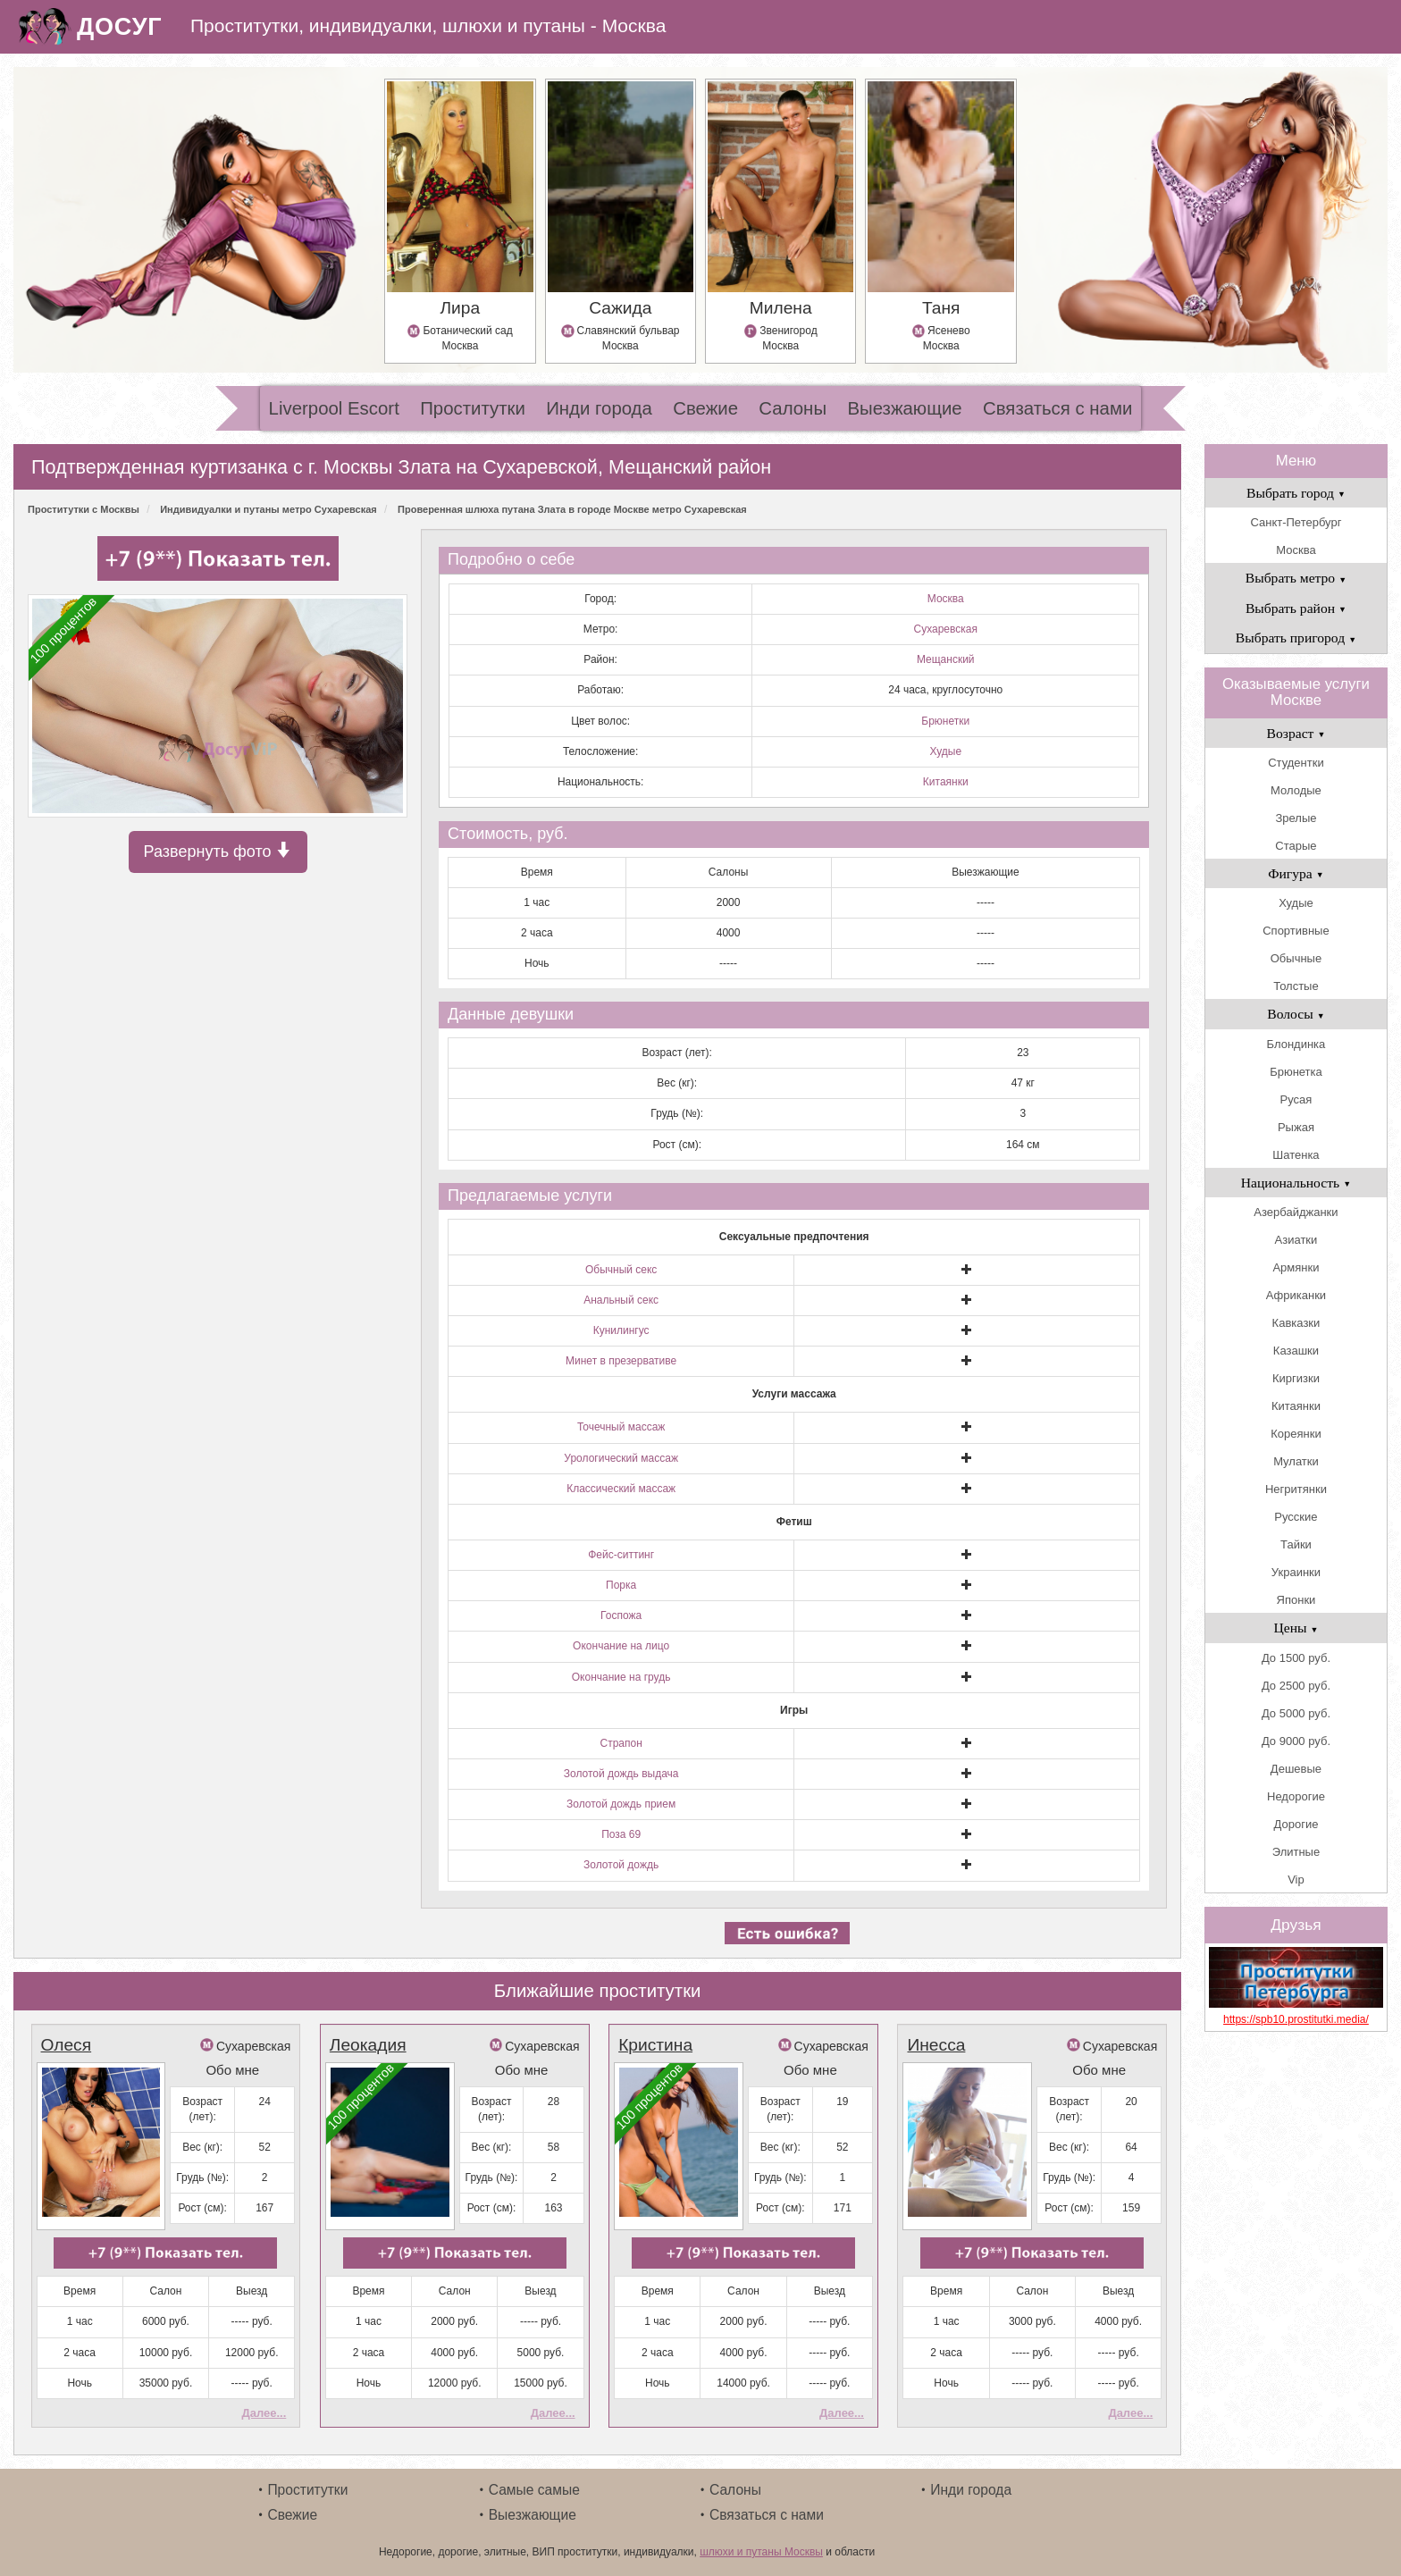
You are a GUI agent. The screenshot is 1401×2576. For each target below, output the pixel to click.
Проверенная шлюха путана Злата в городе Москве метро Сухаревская (572, 509)
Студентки (1295, 762)
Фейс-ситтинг (621, 1554)
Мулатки (1296, 1461)
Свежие (705, 408)
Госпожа (621, 1615)
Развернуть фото (218, 851)
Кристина (655, 2044)
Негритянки (1296, 1489)
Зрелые (1295, 818)
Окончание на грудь (621, 1677)
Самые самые (534, 2489)
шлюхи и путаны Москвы (761, 2552)
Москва (945, 598)
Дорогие (1296, 1824)
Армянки (1295, 1267)
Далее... (263, 2413)
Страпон (621, 1743)
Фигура (1296, 873)
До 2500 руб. (1296, 1685)
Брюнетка (1296, 1071)
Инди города (599, 408)
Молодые (1296, 790)
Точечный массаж (621, 1427)
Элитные (1296, 1852)
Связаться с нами (1057, 408)
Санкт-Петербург (1295, 522)
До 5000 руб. (1296, 1713)
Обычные (1296, 958)
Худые (945, 751)
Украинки (1296, 1572)
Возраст (1296, 733)
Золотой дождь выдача (621, 1773)
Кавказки (1296, 1323)
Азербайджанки (1296, 1212)
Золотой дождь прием (620, 1804)
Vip (1296, 1879)
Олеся (66, 2044)
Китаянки (946, 782)
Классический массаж (620, 1488)
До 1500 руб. (1296, 1658)
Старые (1295, 845)
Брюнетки (945, 721)
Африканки (1296, 1295)
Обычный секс (621, 1269)
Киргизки (1296, 1378)
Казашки (1296, 1350)
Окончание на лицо (621, 1646)
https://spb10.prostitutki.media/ (1296, 2019)
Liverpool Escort (334, 408)
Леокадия (368, 2044)
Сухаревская (945, 629)
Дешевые (1296, 1768)
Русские (1295, 1516)
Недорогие (1296, 1796)
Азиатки (1296, 1239)
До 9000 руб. (1296, 1741)
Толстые (1295, 986)
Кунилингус (621, 1330)
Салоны (792, 408)
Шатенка (1295, 1155)
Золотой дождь (621, 1865)
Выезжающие (904, 408)
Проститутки (472, 408)
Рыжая (1296, 1127)
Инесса (936, 2044)
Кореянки (1296, 1433)
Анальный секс (621, 1300)
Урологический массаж (621, 1458)
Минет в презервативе (621, 1361)
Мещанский (946, 659)
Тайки (1296, 1544)
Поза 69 (621, 1834)
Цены (1295, 1627)
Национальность (1296, 1182)
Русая (1296, 1099)
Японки (1296, 1600)
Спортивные (1296, 930)
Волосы (1295, 1013)
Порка (621, 1585)
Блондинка (1296, 1044)
